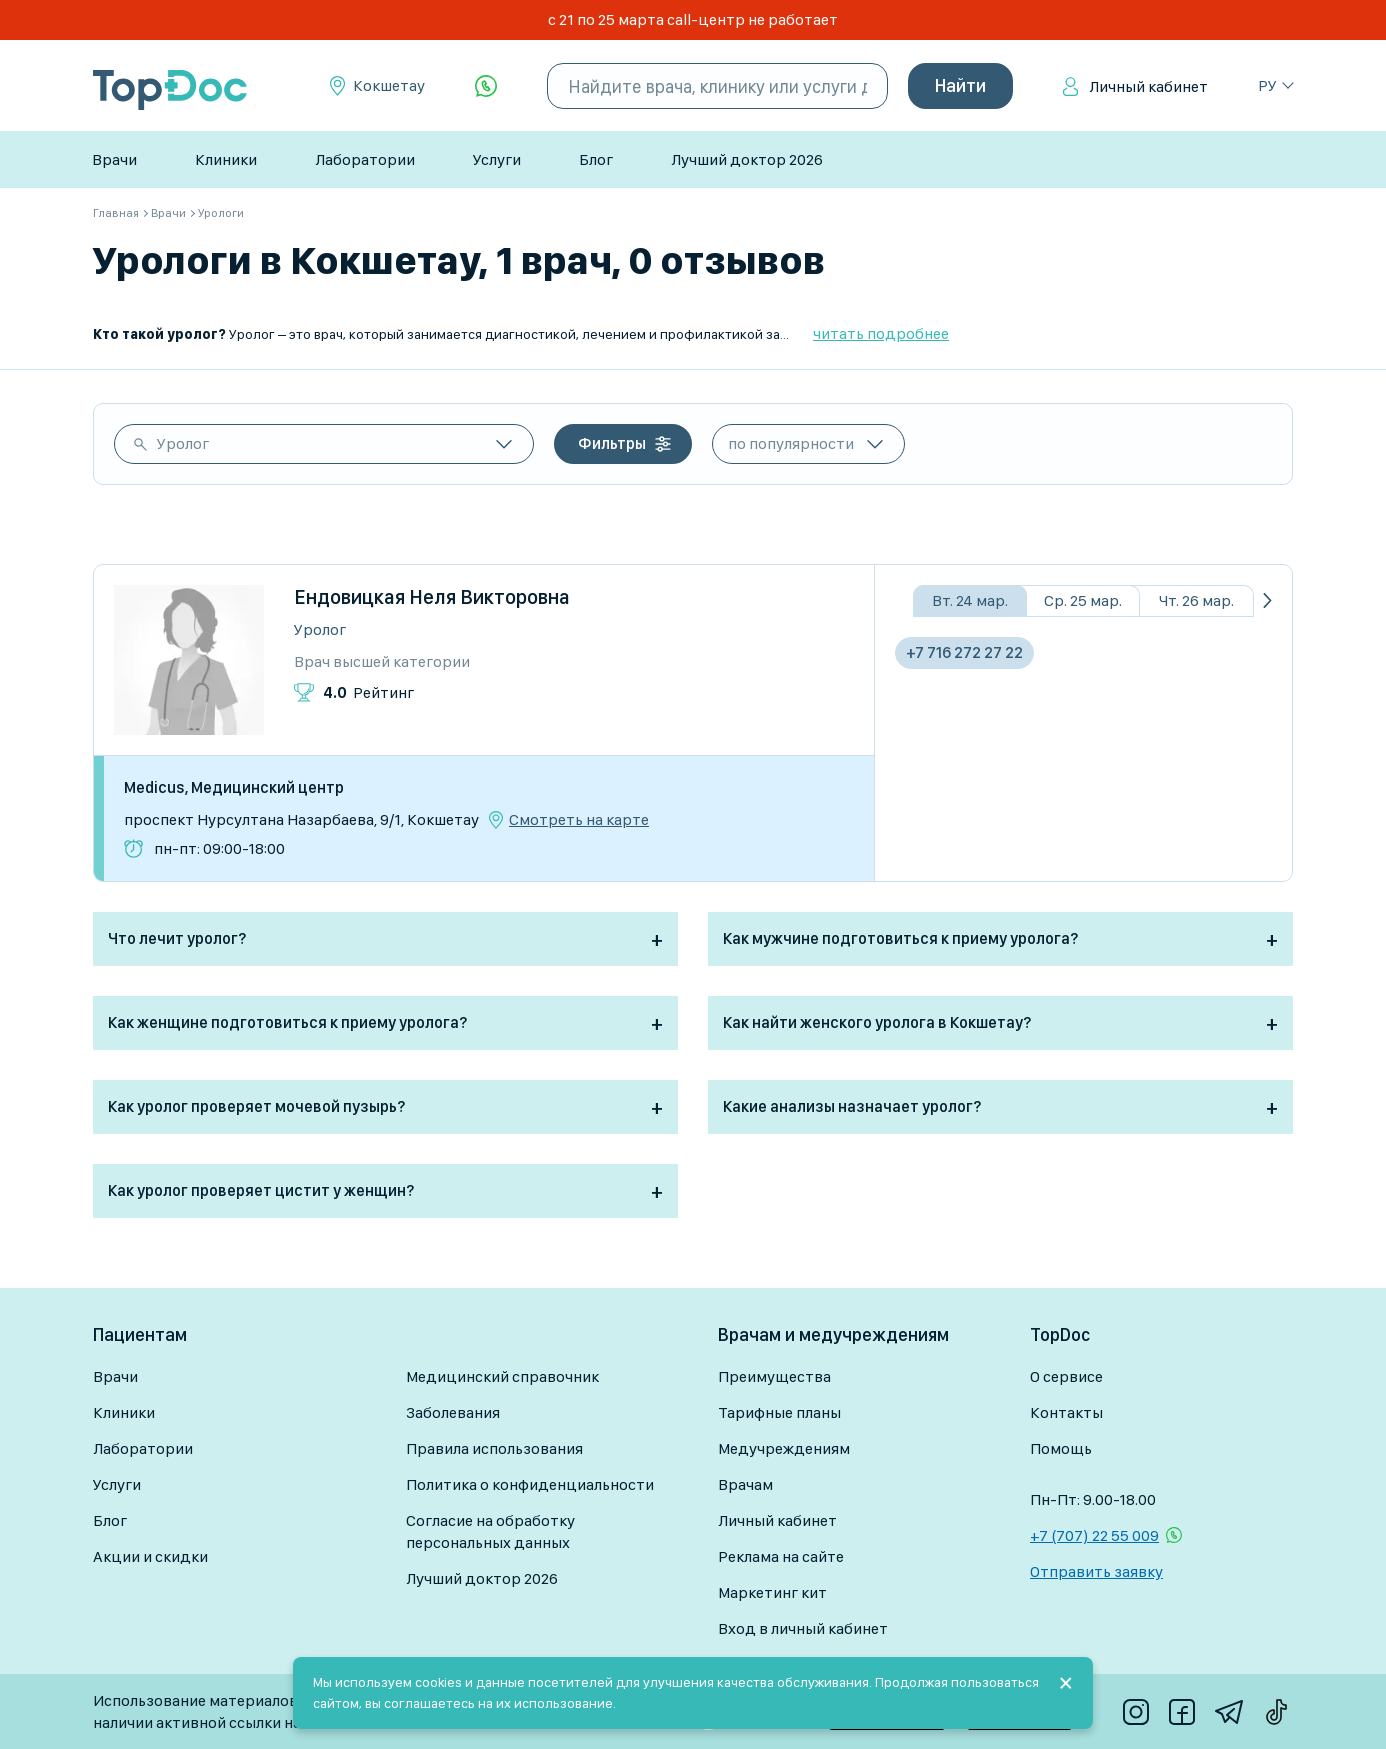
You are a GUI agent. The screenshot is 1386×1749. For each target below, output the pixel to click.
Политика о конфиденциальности (530, 1484)
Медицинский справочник (502, 1376)
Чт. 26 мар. (1196, 600)
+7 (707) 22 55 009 (1094, 1535)
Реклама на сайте (781, 1556)
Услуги (497, 159)
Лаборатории (365, 159)
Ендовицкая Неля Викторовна (432, 597)
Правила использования (494, 1448)
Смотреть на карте (579, 820)
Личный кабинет (1148, 86)
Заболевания (453, 1412)
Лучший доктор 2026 (747, 159)
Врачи (114, 159)
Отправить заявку (1096, 1571)
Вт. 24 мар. (970, 600)
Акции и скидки (150, 1556)
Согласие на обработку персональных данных (490, 1531)
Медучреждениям (784, 1448)
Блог (596, 159)
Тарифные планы (779, 1412)
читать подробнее (881, 333)
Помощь (1061, 1448)
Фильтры (612, 443)
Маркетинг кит (772, 1592)
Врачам (745, 1484)
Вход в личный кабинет (803, 1628)
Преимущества (774, 1376)
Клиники (226, 159)
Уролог (183, 443)
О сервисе (1066, 1376)
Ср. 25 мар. (1083, 600)
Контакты (1066, 1412)
